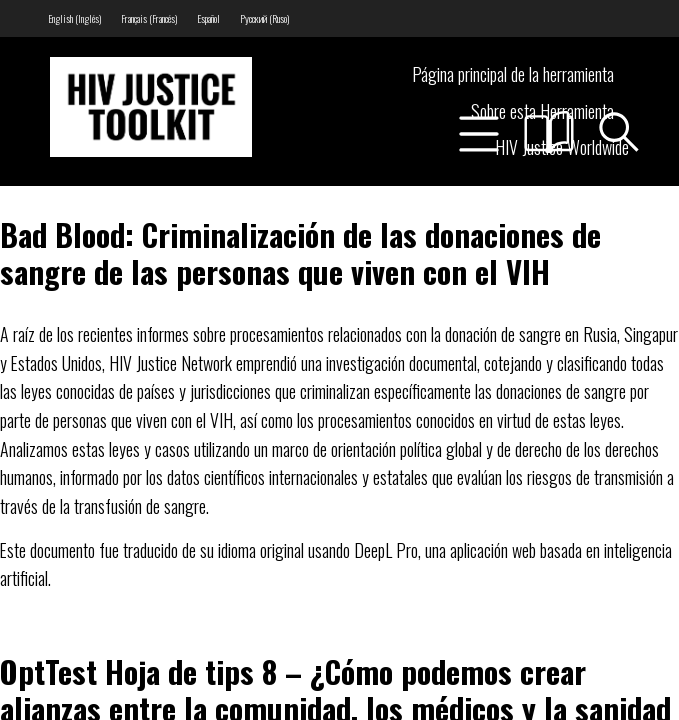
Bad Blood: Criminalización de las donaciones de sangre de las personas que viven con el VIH (300, 252)
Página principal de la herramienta (513, 74)
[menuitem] (74, 18)
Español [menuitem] (208, 18)
